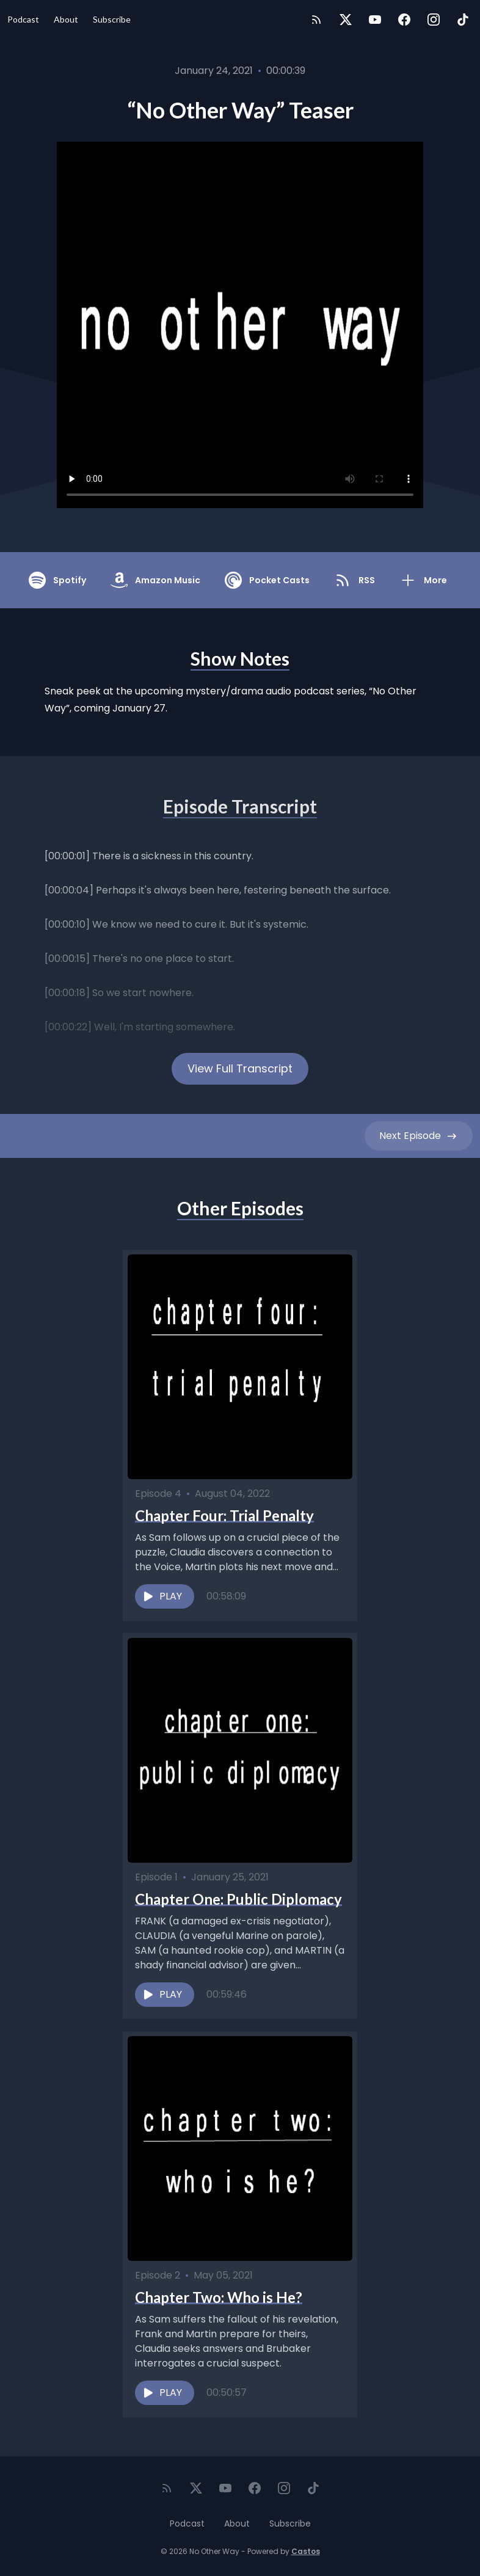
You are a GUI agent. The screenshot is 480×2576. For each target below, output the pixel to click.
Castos (305, 2551)
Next (418, 1136)
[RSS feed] (316, 19)
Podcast (23, 19)
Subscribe (112, 19)
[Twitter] (345, 19)
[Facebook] (404, 19)
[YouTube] (375, 19)
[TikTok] (463, 19)
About (66, 19)
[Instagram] (433, 19)
